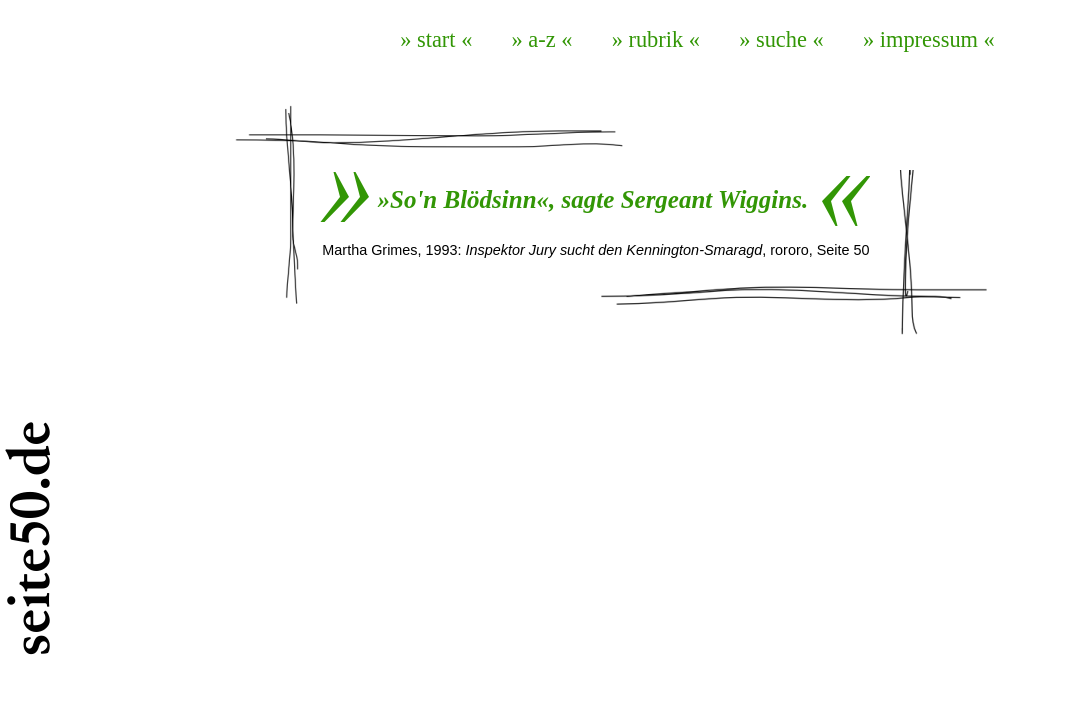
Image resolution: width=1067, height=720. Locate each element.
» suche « (781, 39)
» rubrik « (656, 39)
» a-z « (542, 39)
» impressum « (929, 39)
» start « (436, 39)
